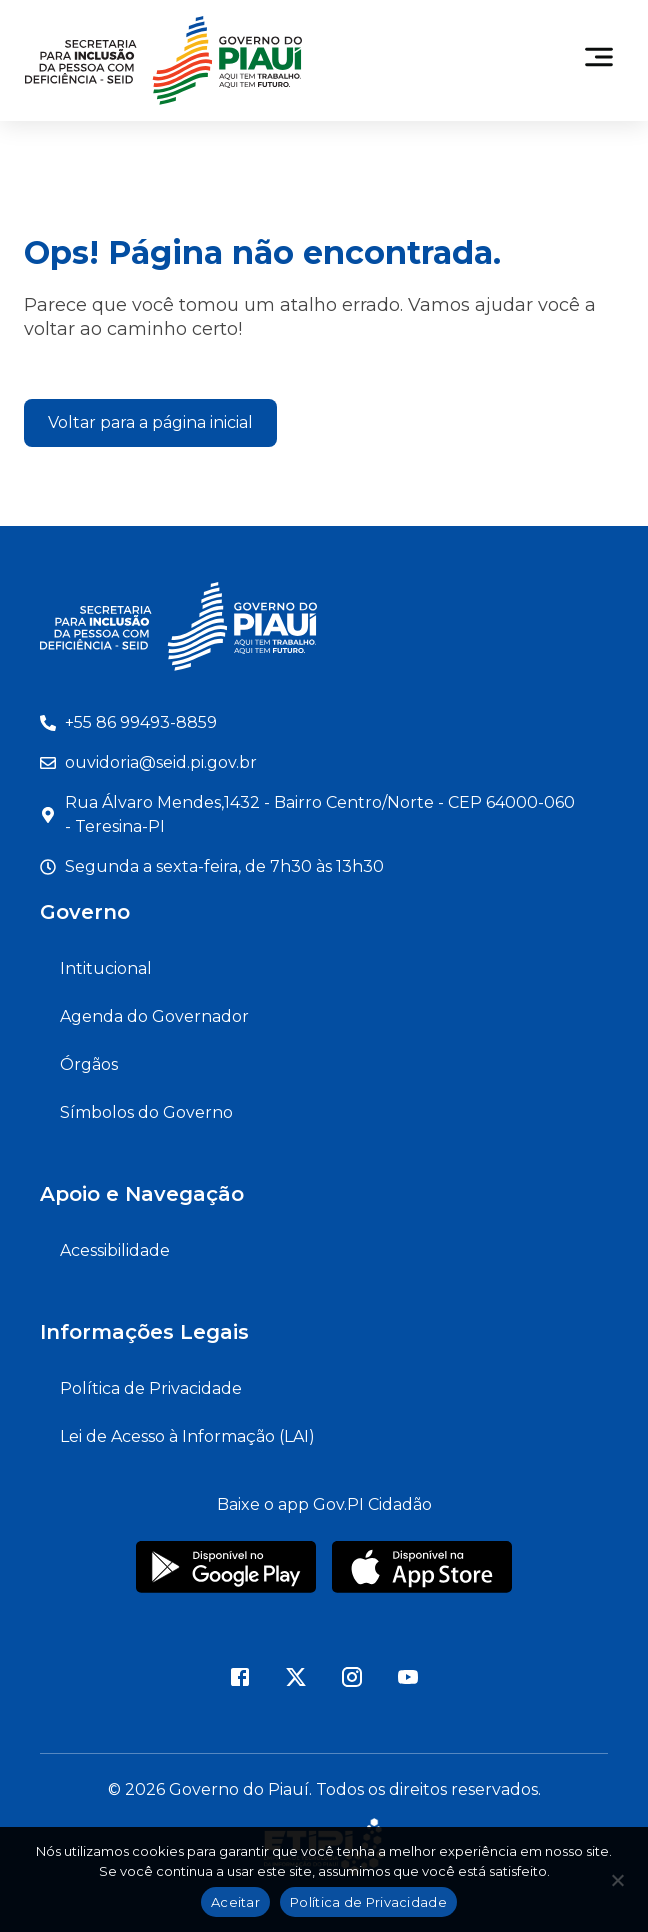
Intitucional (106, 968)
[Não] (617, 1886)
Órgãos (89, 1064)
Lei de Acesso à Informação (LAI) (187, 1436)
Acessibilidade (115, 1250)
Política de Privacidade (151, 1388)
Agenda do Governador (154, 1016)
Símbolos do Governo (146, 1112)
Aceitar (235, 1902)
